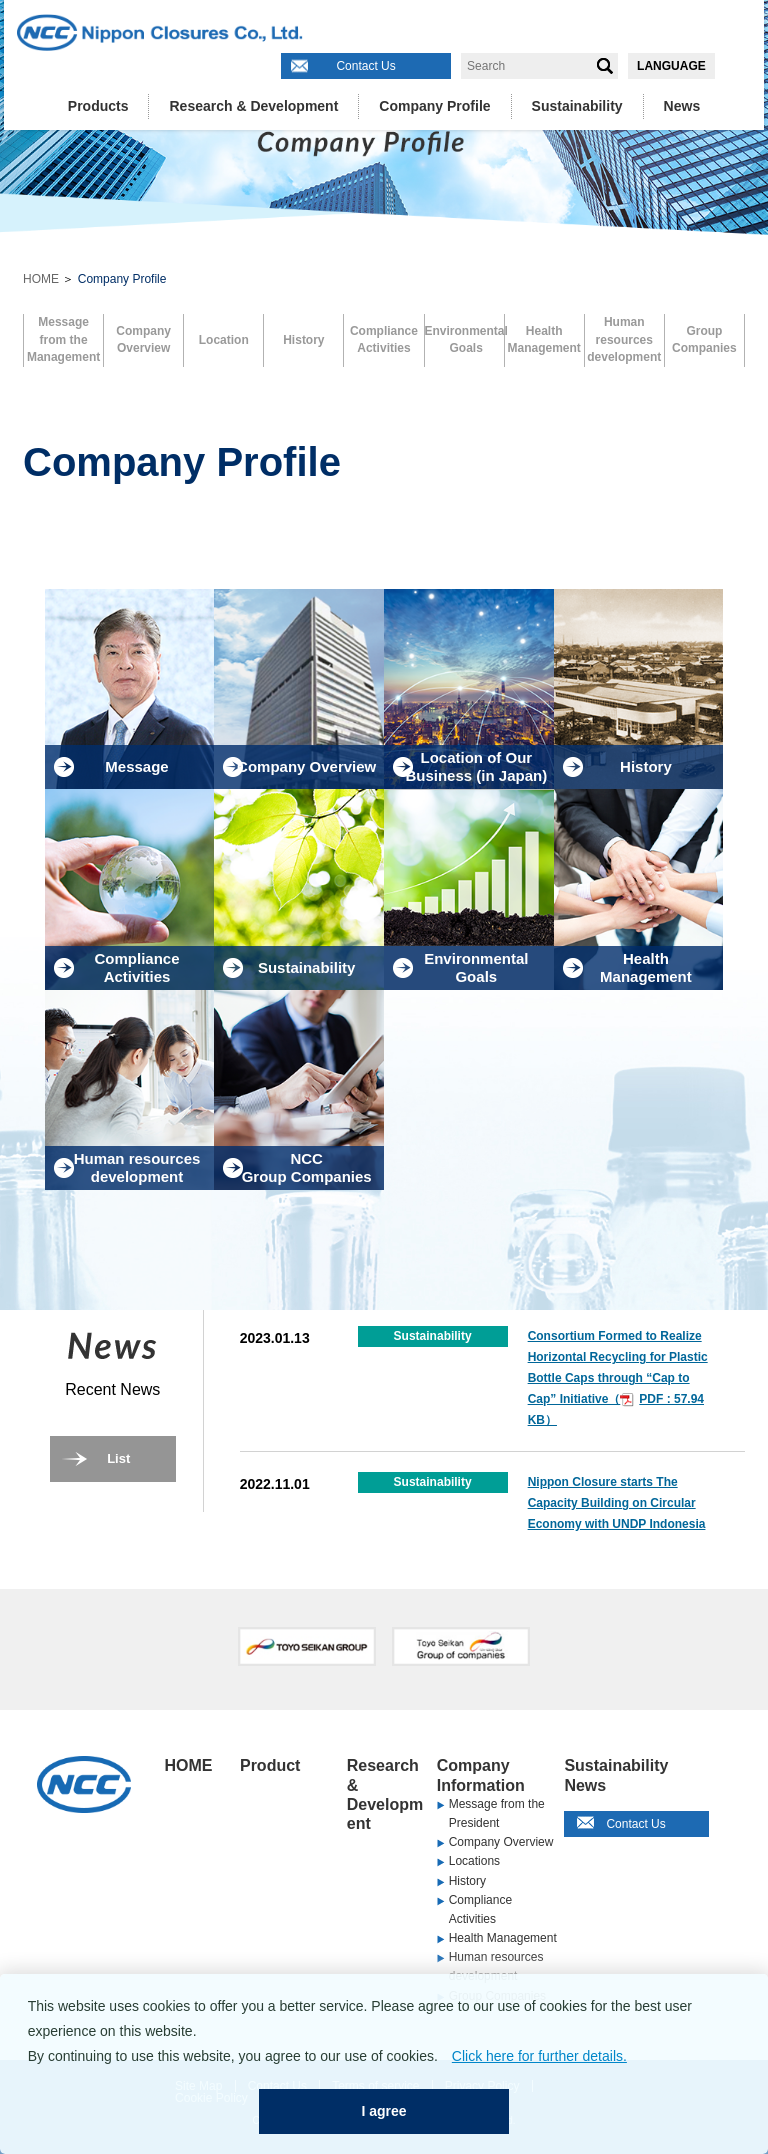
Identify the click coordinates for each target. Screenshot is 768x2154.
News (682, 106)
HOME (41, 279)
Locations (474, 1861)
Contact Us (365, 66)
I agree (383, 2111)
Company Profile (434, 106)
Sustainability (577, 106)
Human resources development (496, 1966)
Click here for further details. (539, 2056)
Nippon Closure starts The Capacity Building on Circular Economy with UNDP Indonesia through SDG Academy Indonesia (617, 1524)
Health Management (503, 1938)
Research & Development (253, 106)
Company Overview (501, 1842)
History (467, 1881)
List (118, 1458)
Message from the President (497, 1813)
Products (98, 106)
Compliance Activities (480, 1909)
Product (270, 1765)
